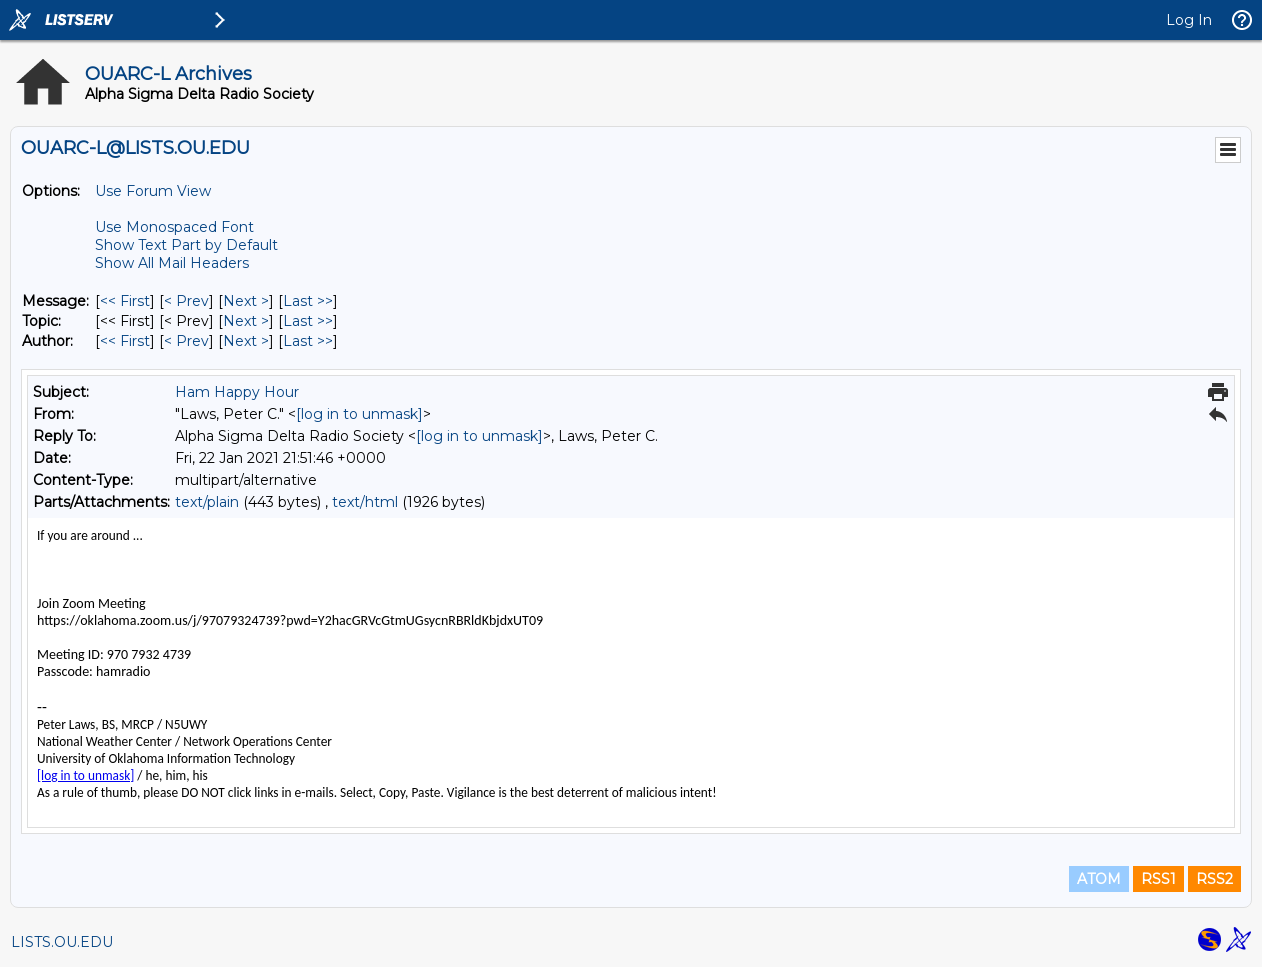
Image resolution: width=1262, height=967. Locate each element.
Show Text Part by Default (186, 245)
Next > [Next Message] (246, 301)
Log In (1189, 20)
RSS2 (1214, 879)
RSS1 (1158, 879)
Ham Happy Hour (237, 392)
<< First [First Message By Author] (125, 341)
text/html (365, 502)
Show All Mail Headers (172, 263)
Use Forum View (153, 191)
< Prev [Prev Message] (186, 301)
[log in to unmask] (359, 414)
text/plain (207, 502)
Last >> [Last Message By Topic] (308, 321)
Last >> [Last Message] (308, 301)
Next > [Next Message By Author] (246, 341)
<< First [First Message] (125, 301)
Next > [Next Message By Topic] (246, 321)
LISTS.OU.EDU (62, 942)
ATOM (1099, 879)
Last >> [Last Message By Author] (308, 341)
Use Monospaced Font (174, 227)
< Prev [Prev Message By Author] (186, 341)
